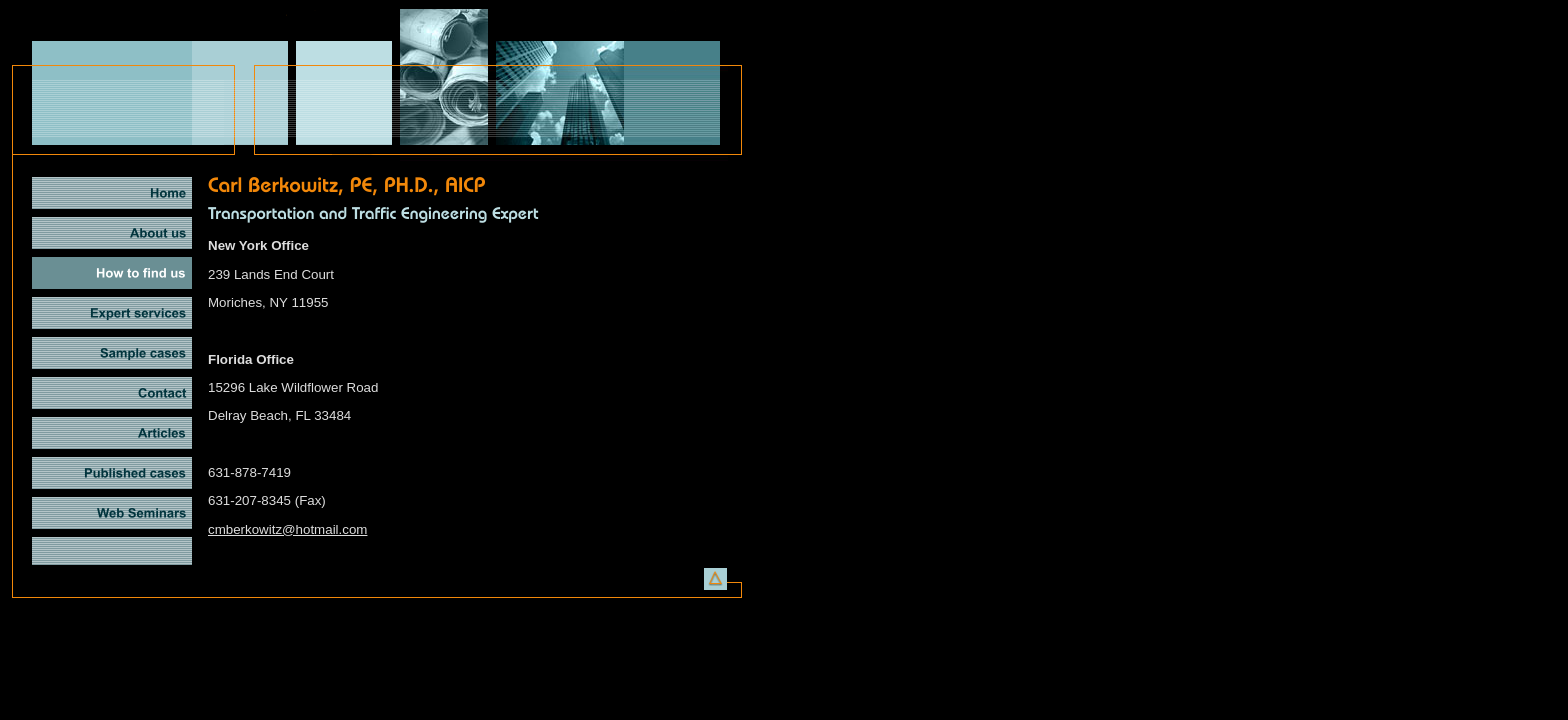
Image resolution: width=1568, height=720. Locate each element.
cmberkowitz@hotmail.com (287, 529)
